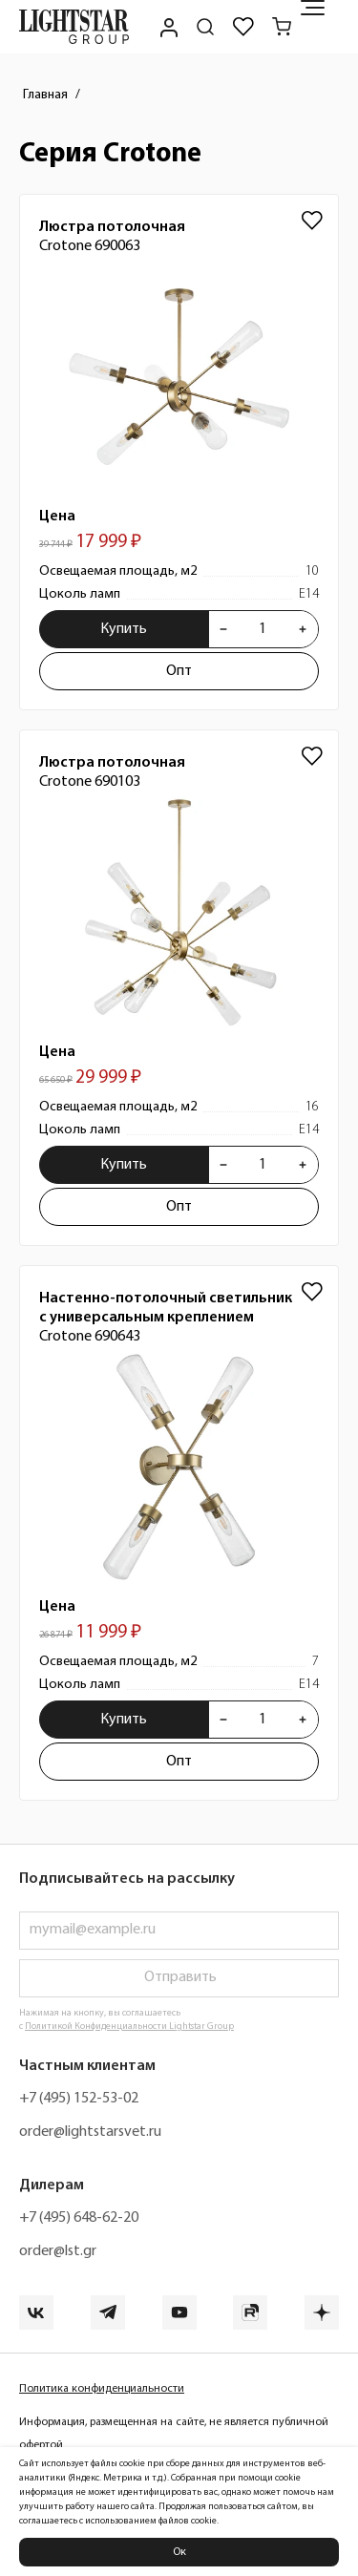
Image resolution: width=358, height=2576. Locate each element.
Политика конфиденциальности (101, 2389)
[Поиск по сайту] (205, 27)
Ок (179, 2552)
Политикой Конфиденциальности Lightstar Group (129, 2026)
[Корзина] (282, 27)
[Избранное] (243, 27)
